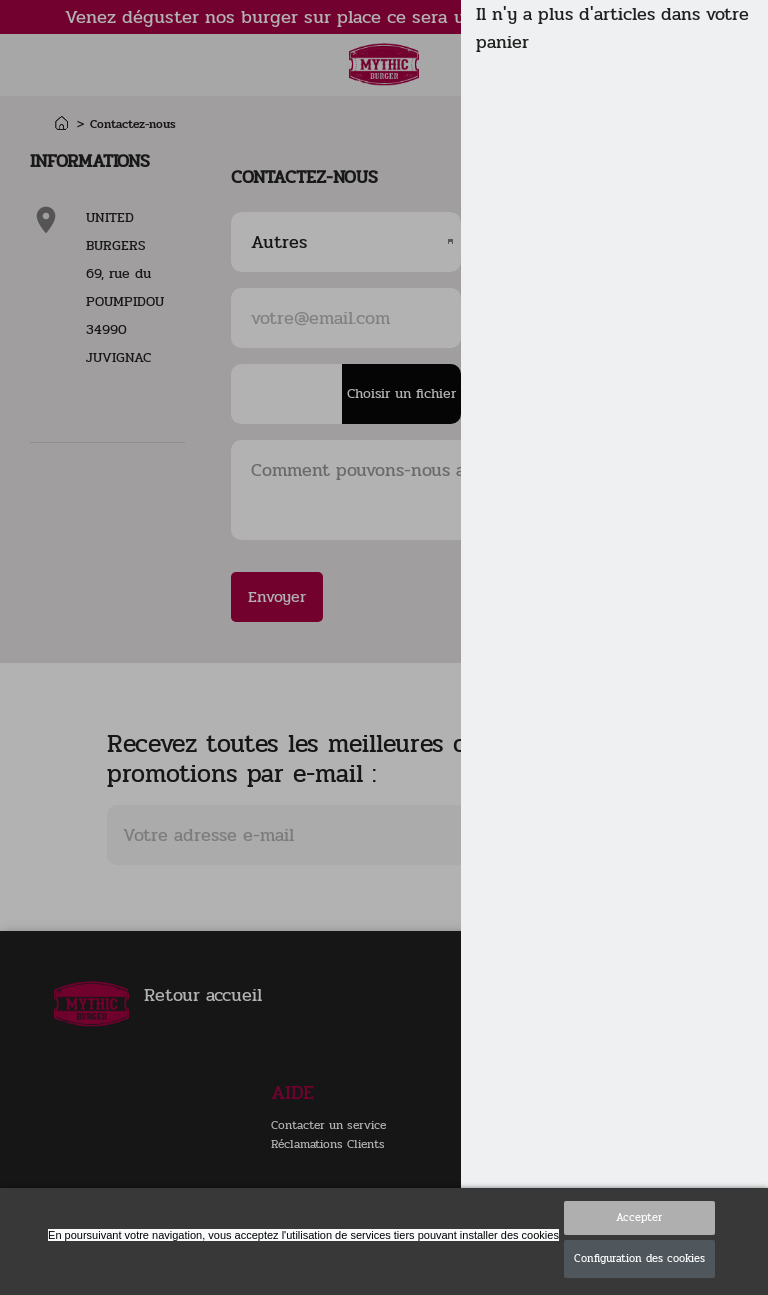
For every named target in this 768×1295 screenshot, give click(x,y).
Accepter (639, 1217)
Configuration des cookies (639, 1258)
